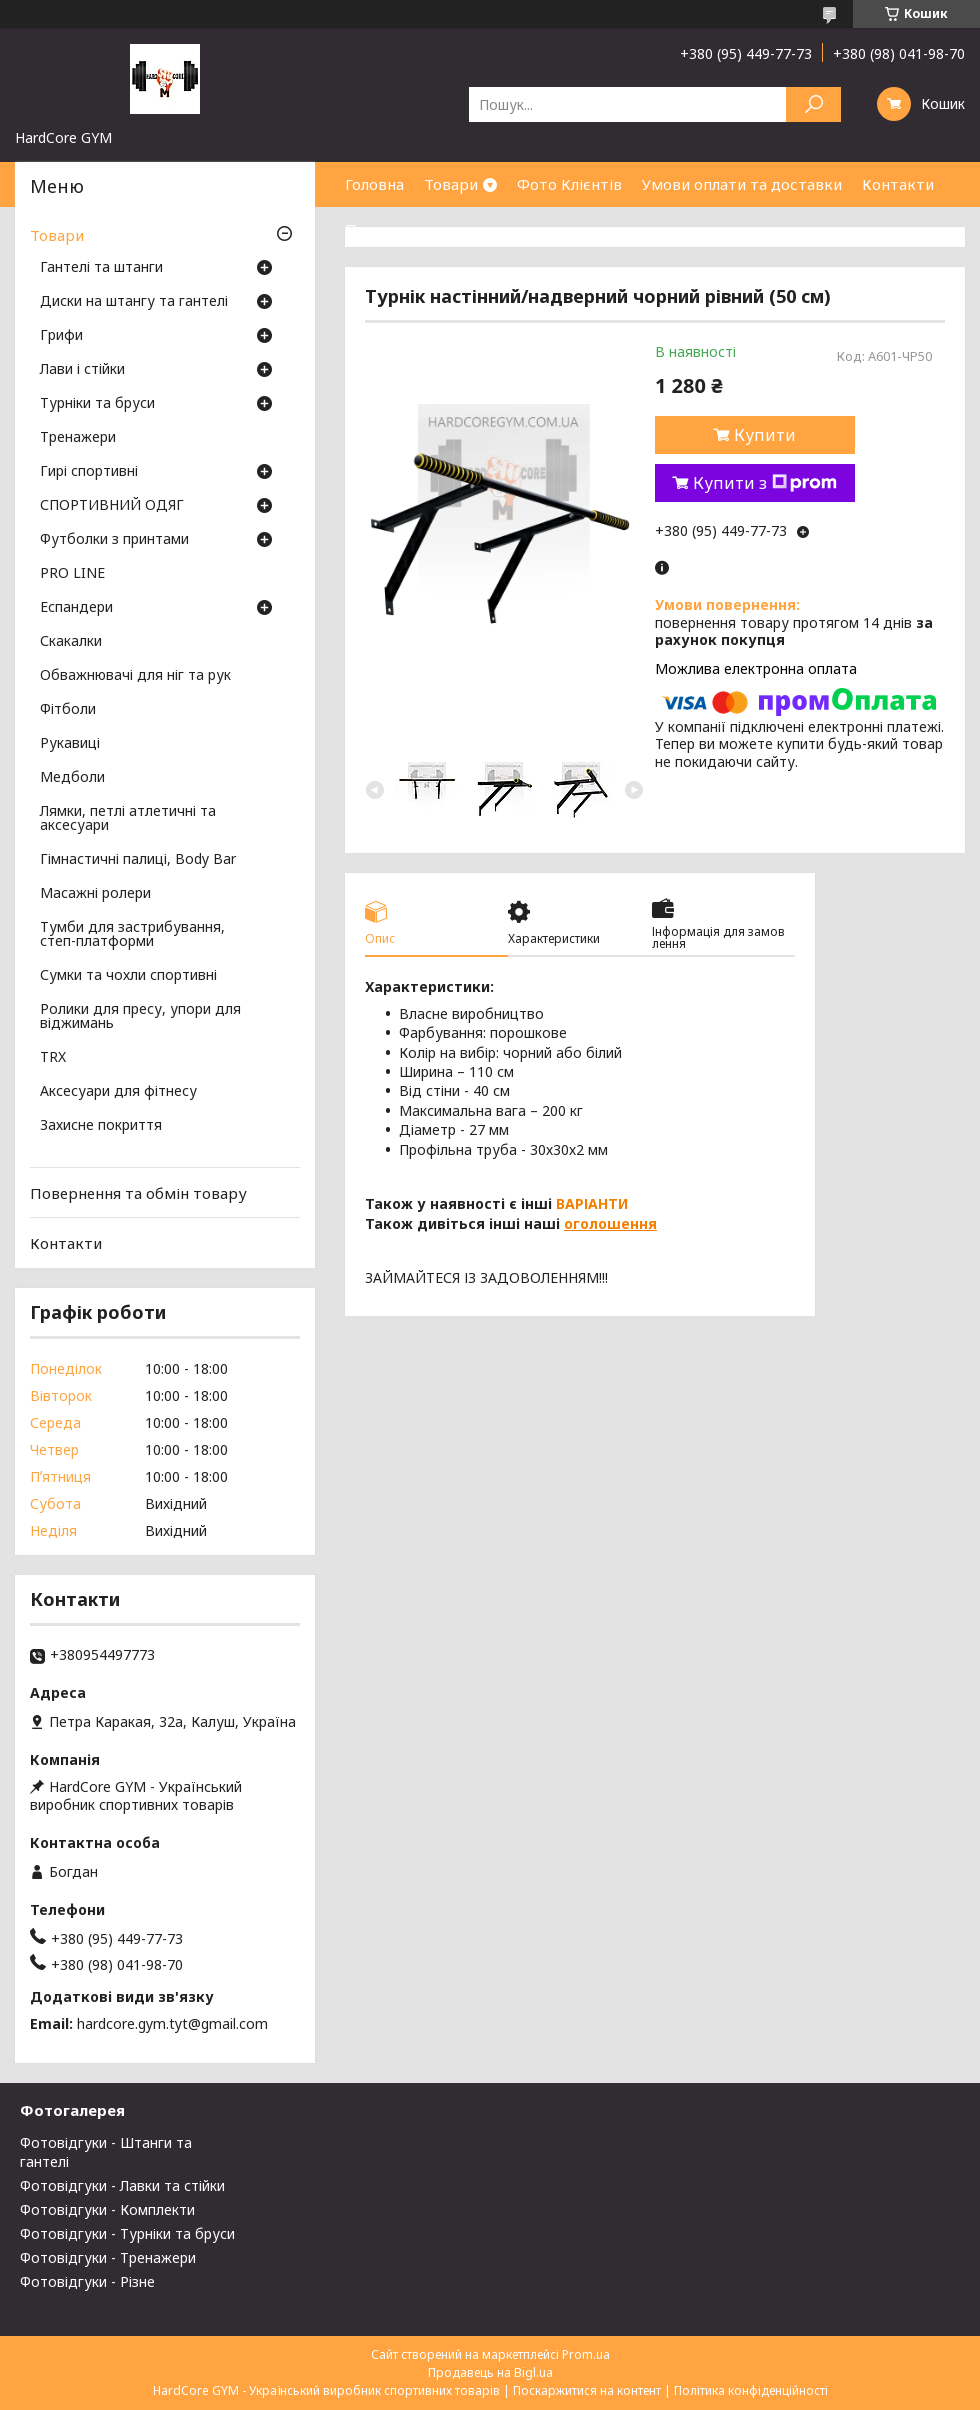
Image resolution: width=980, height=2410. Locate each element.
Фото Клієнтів (569, 184)
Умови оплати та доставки (742, 184)
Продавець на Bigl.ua (490, 2372)
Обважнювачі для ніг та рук (135, 676)
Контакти (898, 184)
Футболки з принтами (114, 540)
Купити (765, 435)
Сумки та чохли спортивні (128, 976)
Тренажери (78, 438)
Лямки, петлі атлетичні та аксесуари (128, 819)
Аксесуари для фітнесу (118, 1092)
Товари (451, 184)
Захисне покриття (101, 1126)
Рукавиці (70, 744)
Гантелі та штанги (101, 268)
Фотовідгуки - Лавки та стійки (122, 2185)
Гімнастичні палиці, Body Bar (138, 860)
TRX (53, 1058)
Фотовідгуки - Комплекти (107, 2209)
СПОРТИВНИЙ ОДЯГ (112, 506)
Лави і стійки (82, 370)
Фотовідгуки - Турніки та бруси (127, 2233)
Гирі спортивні (89, 472)
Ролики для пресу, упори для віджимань (140, 1017)
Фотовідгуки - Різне (87, 2281)
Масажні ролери (95, 894)
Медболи (72, 778)
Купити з (765, 483)
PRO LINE (72, 574)
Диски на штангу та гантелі (134, 302)
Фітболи (68, 710)
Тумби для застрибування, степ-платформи (132, 935)
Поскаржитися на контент (587, 2390)
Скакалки (71, 642)
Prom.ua (586, 2354)
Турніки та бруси (97, 404)
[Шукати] (813, 104)
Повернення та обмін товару (138, 1193)
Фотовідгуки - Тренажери (108, 2257)
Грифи (61, 336)
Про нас (375, 229)
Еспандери (76, 608)
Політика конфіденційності (751, 2390)
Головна (374, 184)
